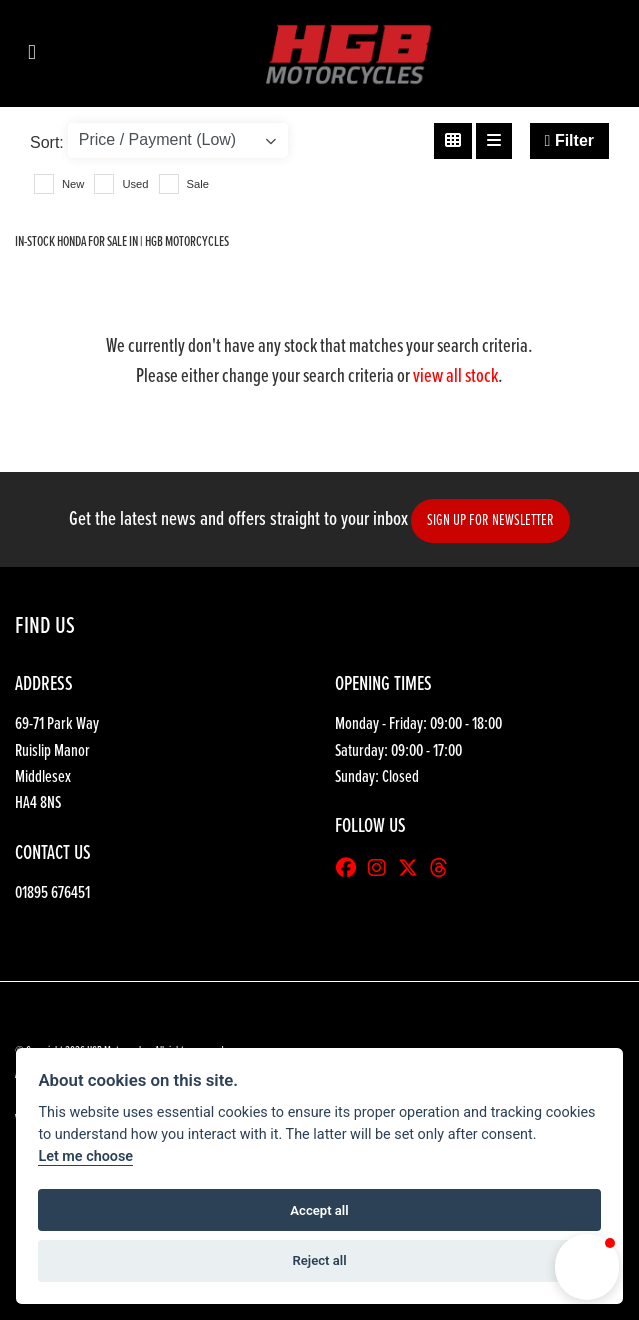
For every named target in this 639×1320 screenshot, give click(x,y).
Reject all (319, 1260)
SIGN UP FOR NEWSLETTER (490, 520)
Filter (569, 140)
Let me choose (85, 1156)
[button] (587, 1267)
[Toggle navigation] (32, 53)
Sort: (47, 142)
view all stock (455, 377)
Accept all (319, 1210)
